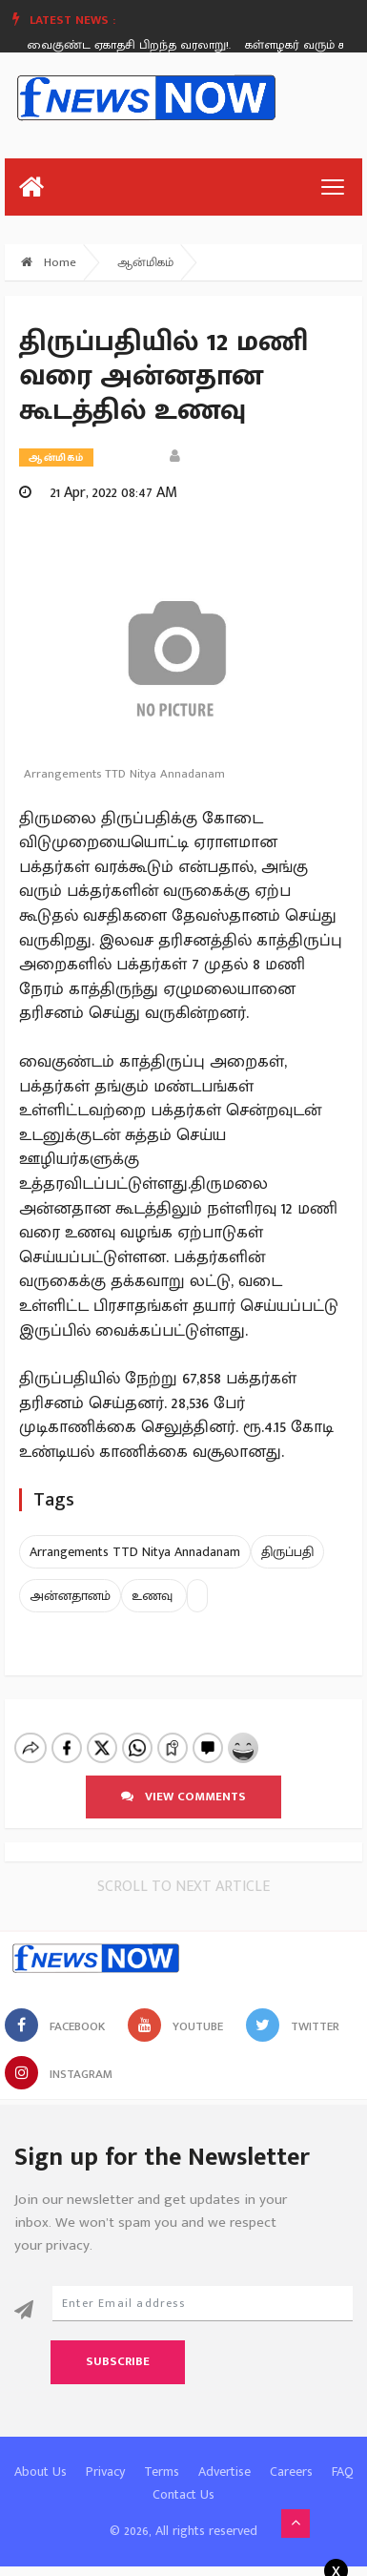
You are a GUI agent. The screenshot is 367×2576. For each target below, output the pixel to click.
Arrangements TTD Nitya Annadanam (135, 1552)
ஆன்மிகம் (145, 262)
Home (48, 262)
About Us (40, 2455)
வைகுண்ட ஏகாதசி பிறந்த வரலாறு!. (132, 44)
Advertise (224, 2455)
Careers (291, 2455)
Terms (161, 2455)
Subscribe (118, 2345)
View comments (183, 1780)
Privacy (105, 2455)
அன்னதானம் (70, 1596)
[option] (139, 44)
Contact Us (183, 2478)
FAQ (343, 2455)
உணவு (154, 1596)
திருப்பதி (287, 1552)
